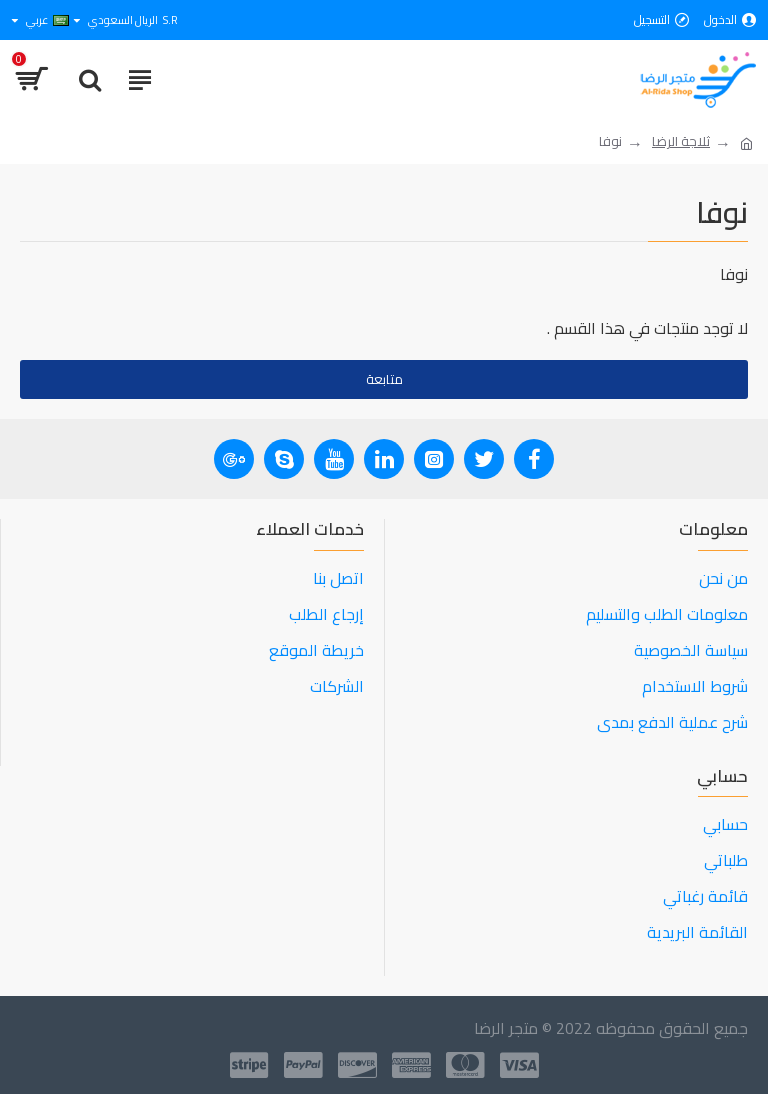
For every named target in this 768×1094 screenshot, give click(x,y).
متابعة (384, 379)
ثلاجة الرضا (681, 142)
